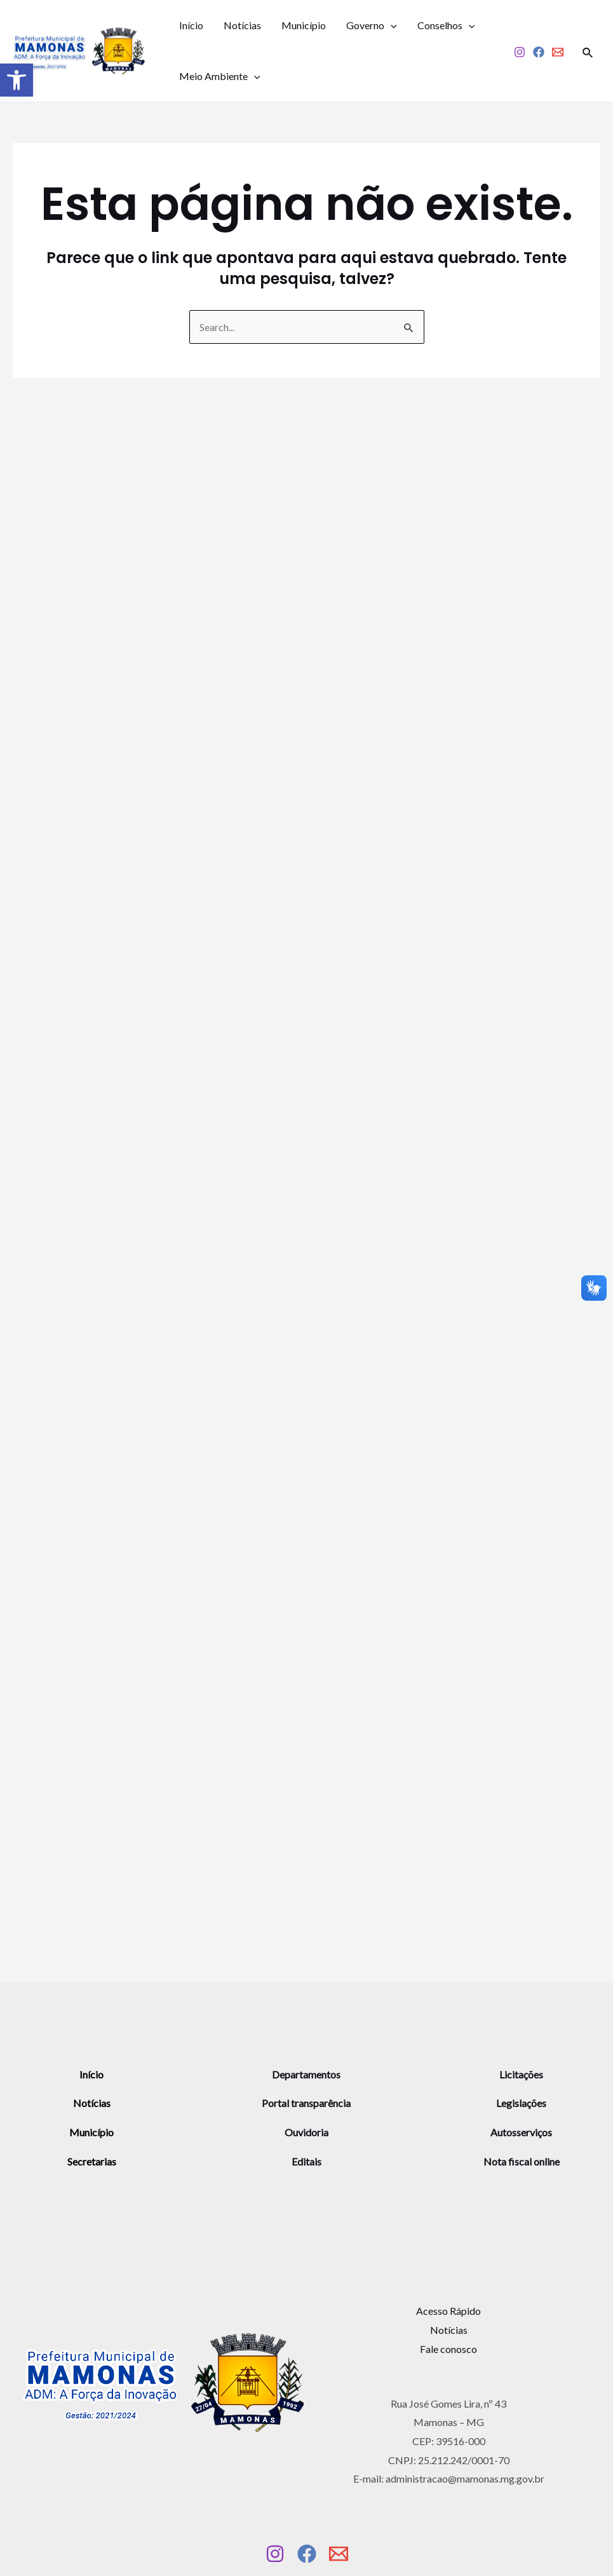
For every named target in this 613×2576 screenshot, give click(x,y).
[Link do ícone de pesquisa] (588, 50)
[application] (390, 25)
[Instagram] (519, 52)
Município (303, 25)
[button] (16, 80)
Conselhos (446, 25)
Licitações (521, 2074)
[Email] (557, 52)
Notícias (242, 25)
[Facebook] (538, 52)
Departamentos (306, 2074)
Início (191, 25)
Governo (371, 25)
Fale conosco (448, 2349)
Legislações (521, 2103)
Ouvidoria (306, 2132)
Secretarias (91, 2161)
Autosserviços (521, 2132)
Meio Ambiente (219, 76)
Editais (306, 2161)
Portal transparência (306, 2103)
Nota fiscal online (521, 2161)
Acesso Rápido (448, 2311)
